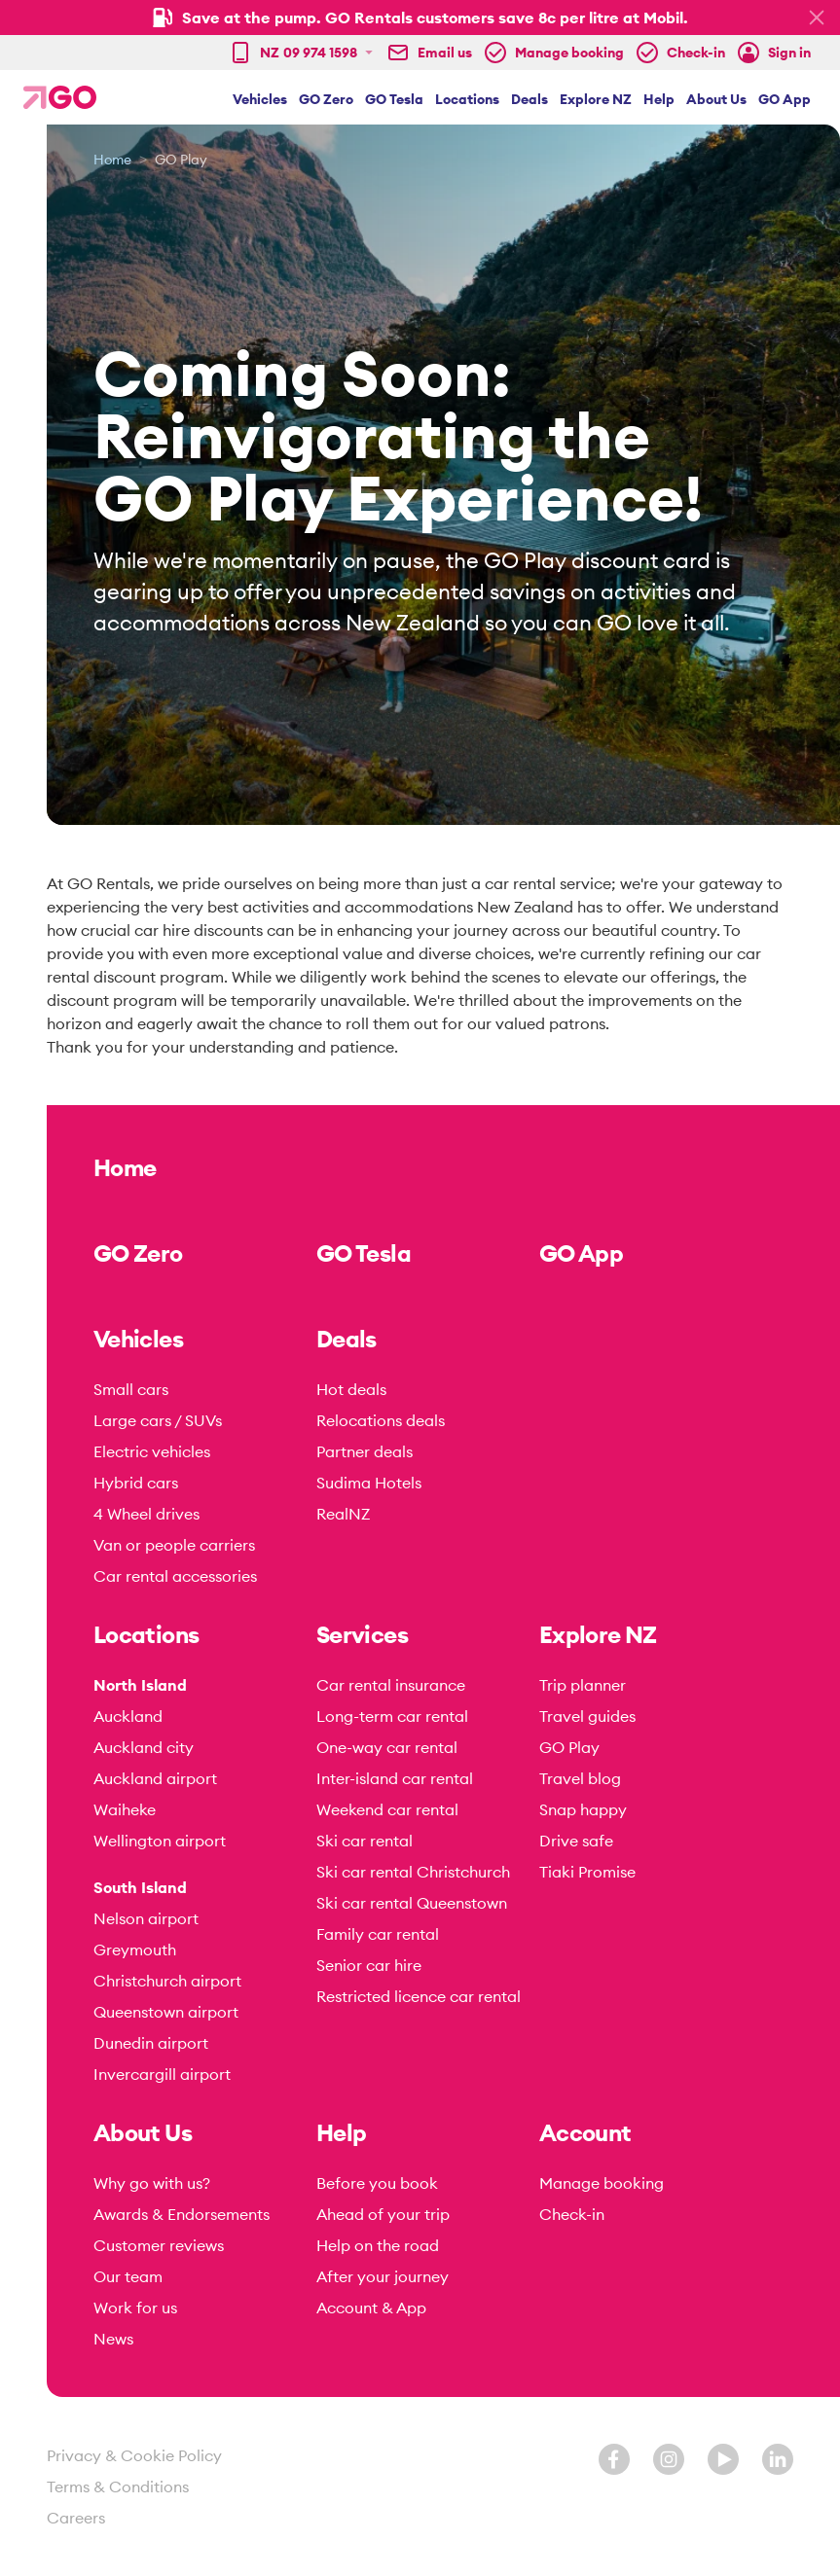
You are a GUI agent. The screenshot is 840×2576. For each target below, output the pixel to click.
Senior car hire (368, 1965)
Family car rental (377, 1934)
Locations (467, 99)
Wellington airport (159, 1840)
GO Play (569, 1747)
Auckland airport (155, 1778)
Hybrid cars (135, 1482)
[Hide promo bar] (816, 17)
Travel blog (580, 1778)
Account (585, 2132)
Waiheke (124, 1809)
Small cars (130, 1389)
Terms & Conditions (118, 2486)
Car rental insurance (390, 1685)
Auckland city (143, 1747)
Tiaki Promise (587, 1871)
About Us (716, 99)
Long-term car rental (392, 1716)
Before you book (377, 2183)
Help (659, 99)
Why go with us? (151, 2183)
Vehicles (260, 99)
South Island (140, 1887)
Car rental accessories (175, 1576)
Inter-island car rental (394, 1778)
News (113, 2338)
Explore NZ (596, 99)
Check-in (571, 2214)
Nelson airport (146, 1918)
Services (362, 1634)
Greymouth (134, 1949)
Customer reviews (158, 2245)
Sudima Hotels (368, 1482)
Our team (128, 2276)
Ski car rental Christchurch (413, 1871)
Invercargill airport (162, 2074)
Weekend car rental (387, 1809)
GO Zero (326, 99)
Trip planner (582, 1685)
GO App (784, 99)
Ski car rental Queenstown (411, 1903)
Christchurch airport (167, 1980)
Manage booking (601, 2183)
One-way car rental (386, 1747)
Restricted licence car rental (418, 1996)
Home (112, 159)
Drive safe (576, 1840)
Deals (529, 99)
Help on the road (377, 2245)
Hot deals (351, 1389)
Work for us (135, 2307)
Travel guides (587, 1716)
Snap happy (583, 1809)
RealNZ (343, 1513)
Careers (76, 2517)
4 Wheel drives (146, 1513)
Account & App (371, 2307)
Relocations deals (380, 1420)
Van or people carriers (174, 1545)
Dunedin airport (150, 2043)
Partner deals (364, 1451)
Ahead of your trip (383, 2214)
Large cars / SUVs (157, 1420)
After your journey (382, 2276)
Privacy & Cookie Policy (134, 2455)
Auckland (128, 1716)
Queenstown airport (165, 2011)
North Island (140, 1685)
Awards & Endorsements (181, 2214)
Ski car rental (364, 1840)
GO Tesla (394, 99)
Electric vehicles (151, 1451)
